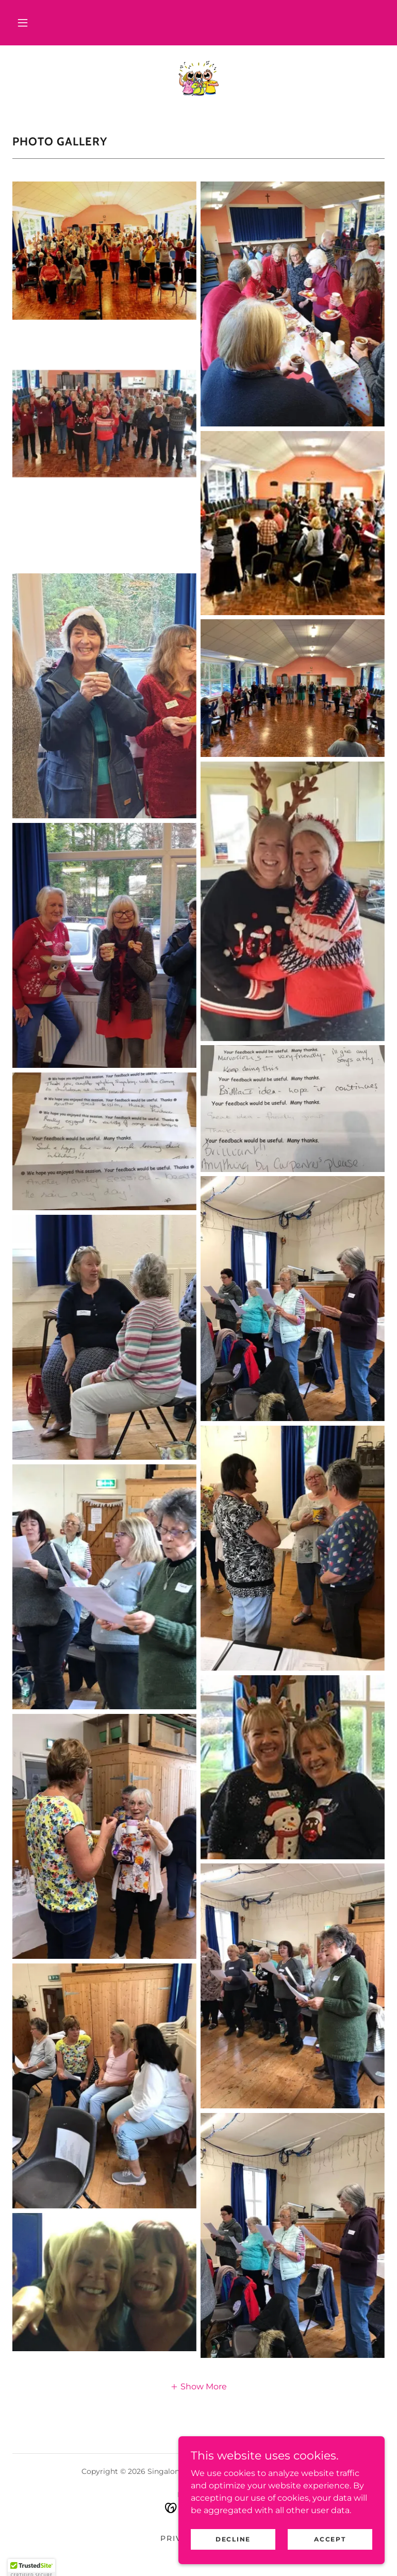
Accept (329, 2560)
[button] (22, 22)
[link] (198, 78)
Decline (233, 2560)
